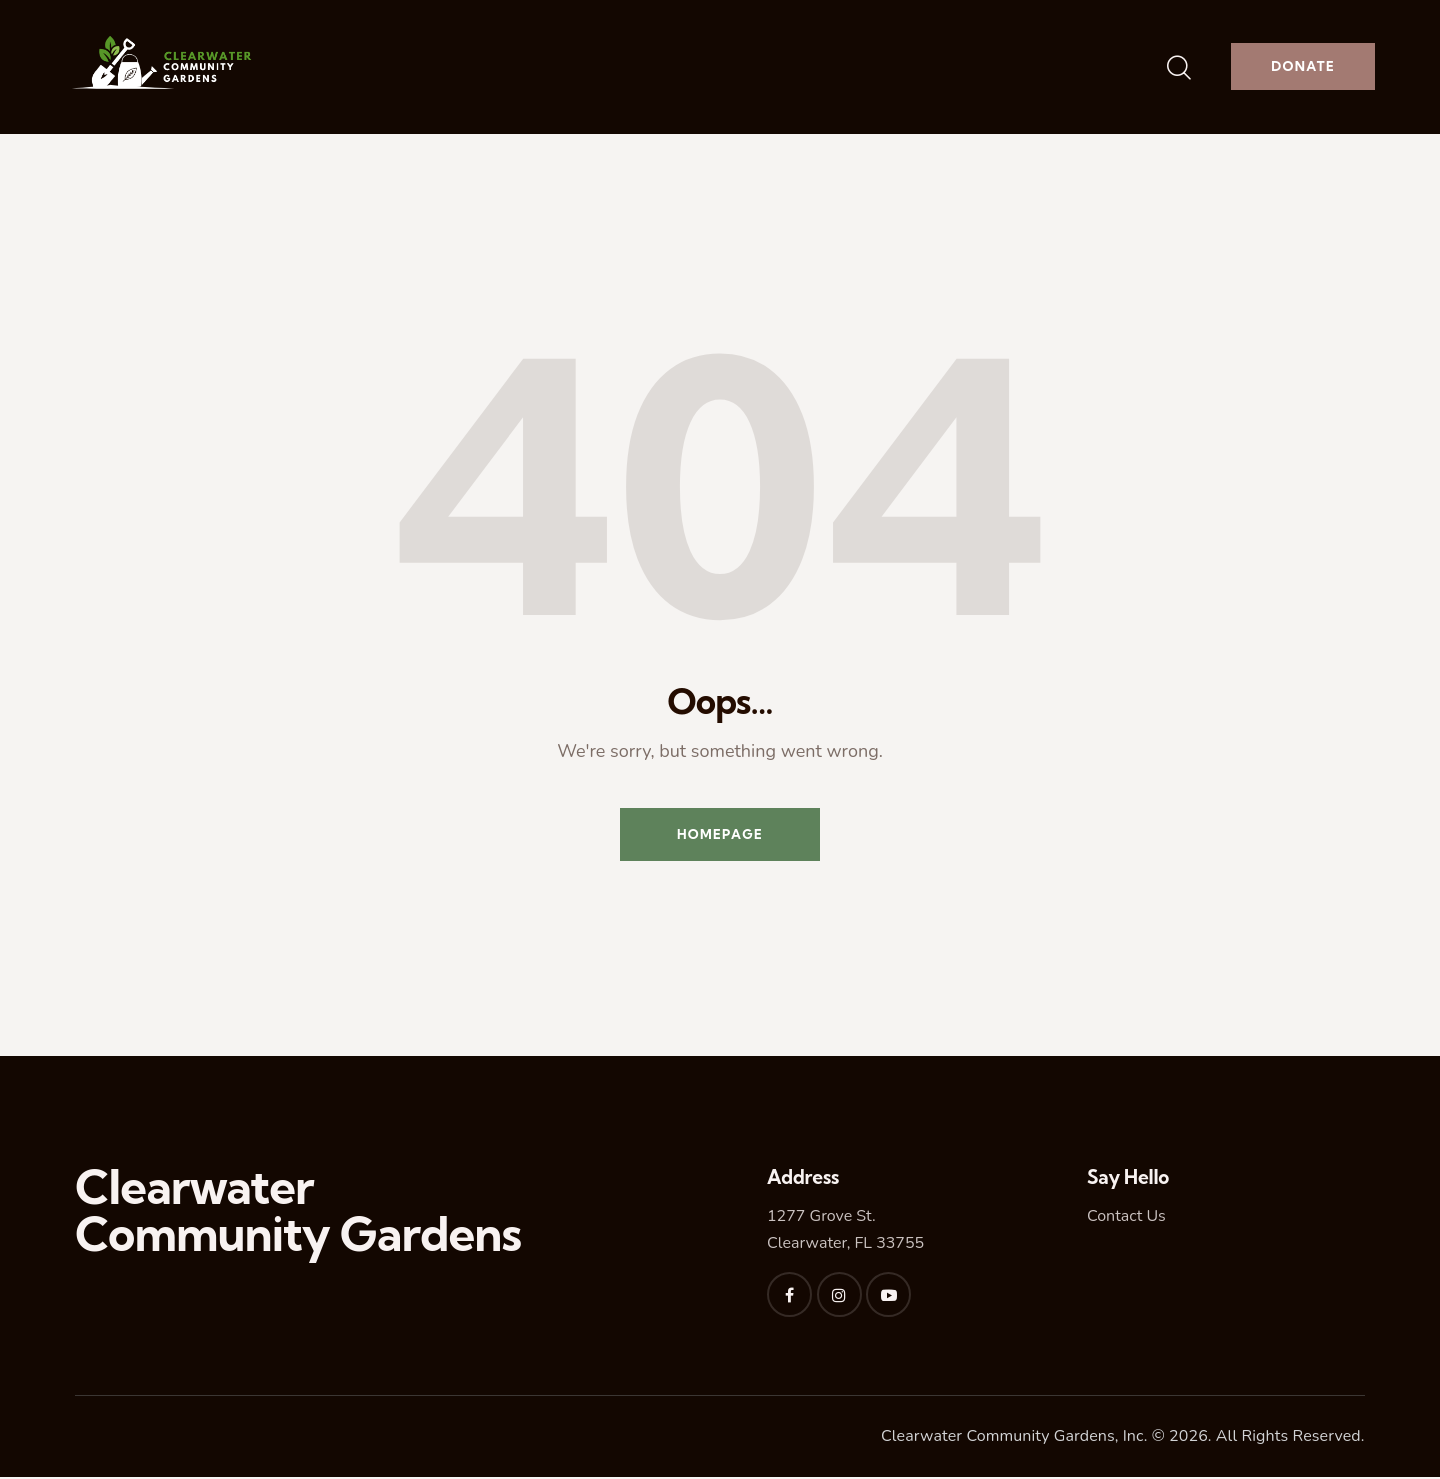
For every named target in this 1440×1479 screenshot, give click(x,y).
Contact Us (1126, 1219)
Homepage (720, 835)
